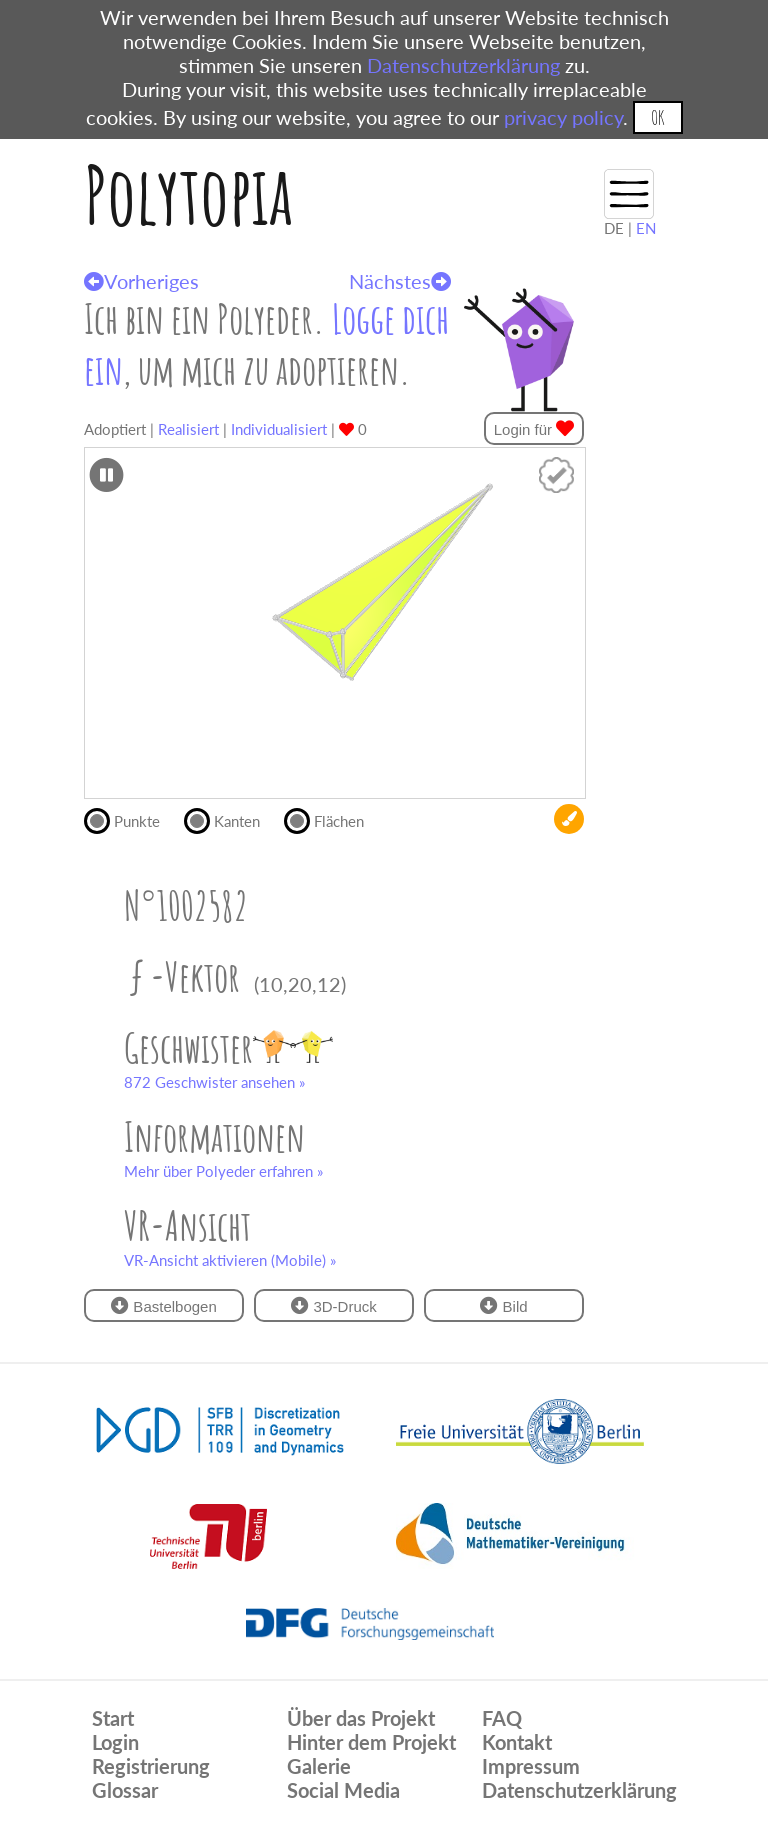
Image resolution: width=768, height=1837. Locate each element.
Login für (534, 428)
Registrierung (151, 1766)
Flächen (332, 819)
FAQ (502, 1718)
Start (113, 1718)
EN (646, 228)
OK (657, 117)
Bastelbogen (164, 1305)
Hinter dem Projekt (371, 1742)
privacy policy (563, 117)
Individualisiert (279, 429)
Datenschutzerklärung (463, 65)
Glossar (125, 1790)
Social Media (343, 1790)
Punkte (130, 819)
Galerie (319, 1766)
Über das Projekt (361, 1718)
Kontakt (517, 1742)
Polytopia (188, 194)
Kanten (230, 819)
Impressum (531, 1766)
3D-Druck (334, 1305)
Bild (503, 1305)
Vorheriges (141, 281)
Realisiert (188, 429)
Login (115, 1742)
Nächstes (400, 281)
